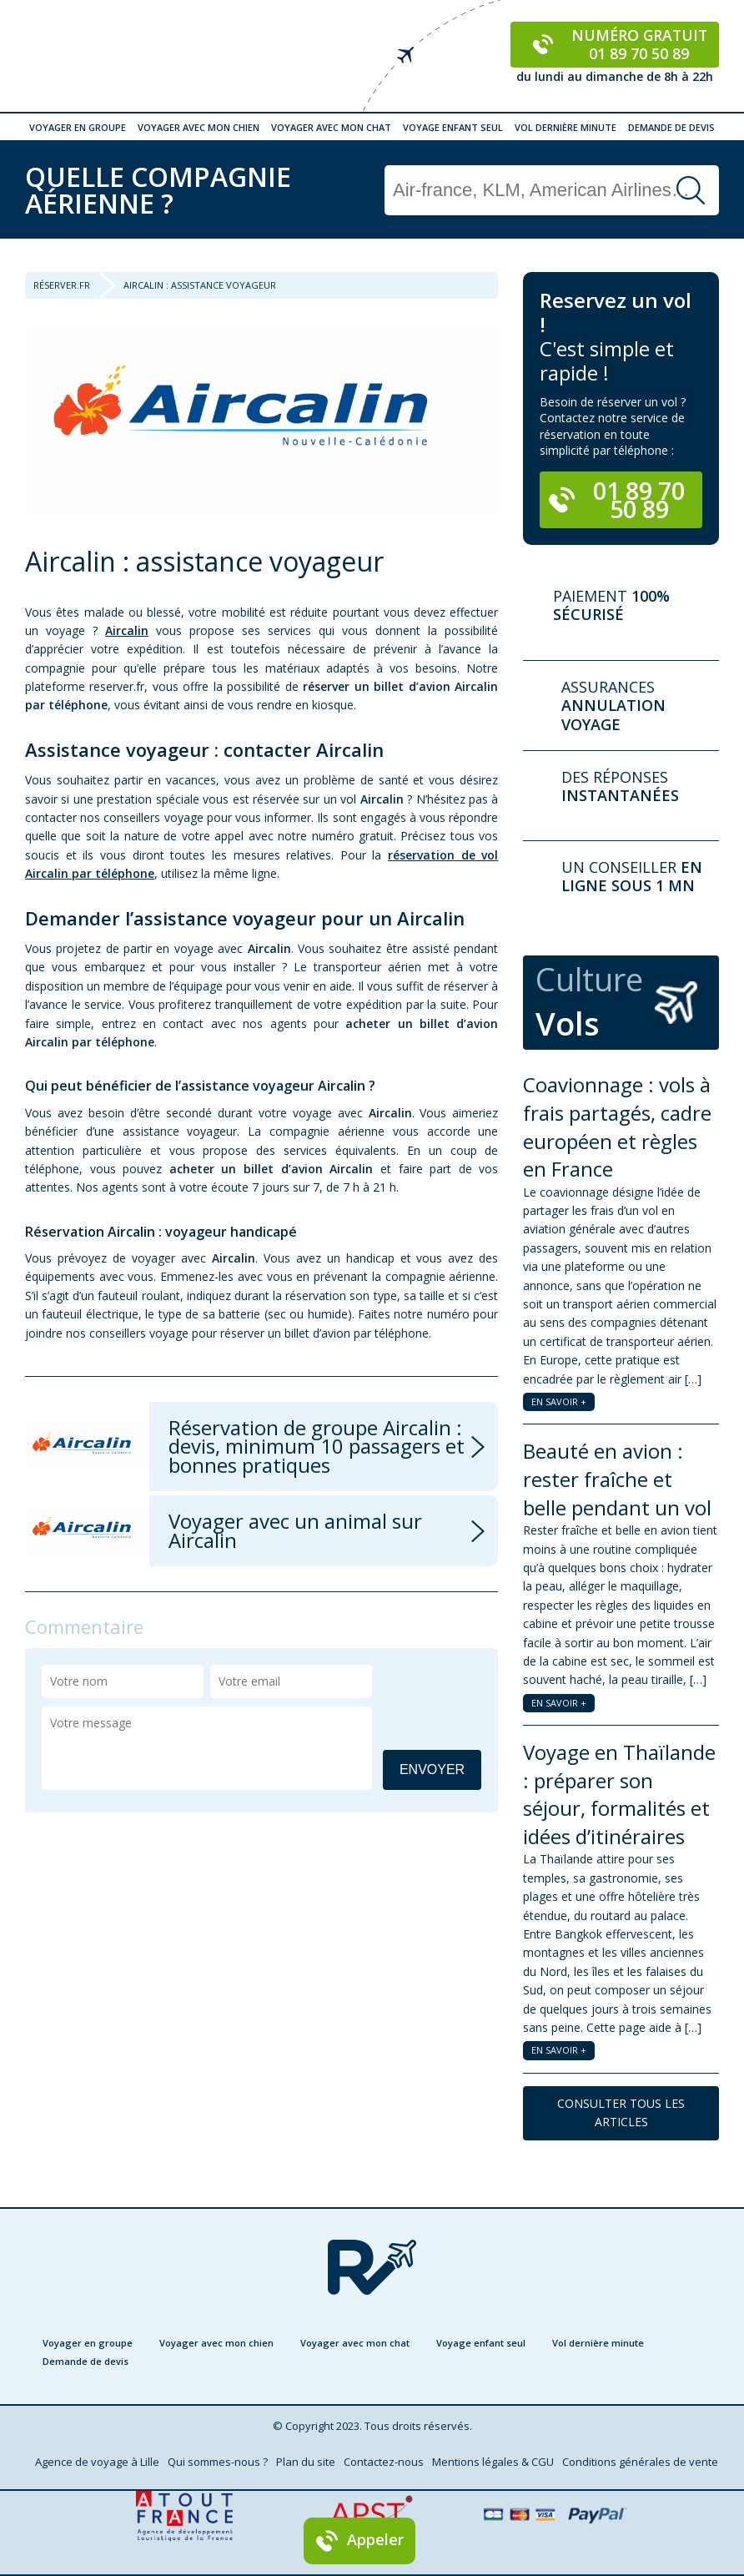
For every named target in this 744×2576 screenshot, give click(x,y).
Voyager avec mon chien (198, 127)
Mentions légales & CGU (493, 2461)
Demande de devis (671, 127)
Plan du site (305, 2461)
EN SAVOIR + (558, 1401)
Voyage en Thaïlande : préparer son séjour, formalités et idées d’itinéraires (619, 1794)
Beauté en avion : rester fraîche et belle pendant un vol (617, 1478)
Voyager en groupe (77, 127)
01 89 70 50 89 (616, 499)
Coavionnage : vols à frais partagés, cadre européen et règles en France (617, 1126)
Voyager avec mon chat (331, 127)
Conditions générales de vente (640, 2461)
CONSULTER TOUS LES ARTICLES (621, 2112)
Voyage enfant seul (453, 127)
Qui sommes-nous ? (218, 2461)
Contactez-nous (384, 2461)
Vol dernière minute (565, 127)
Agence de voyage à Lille (97, 2461)
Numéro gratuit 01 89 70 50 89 (615, 44)
